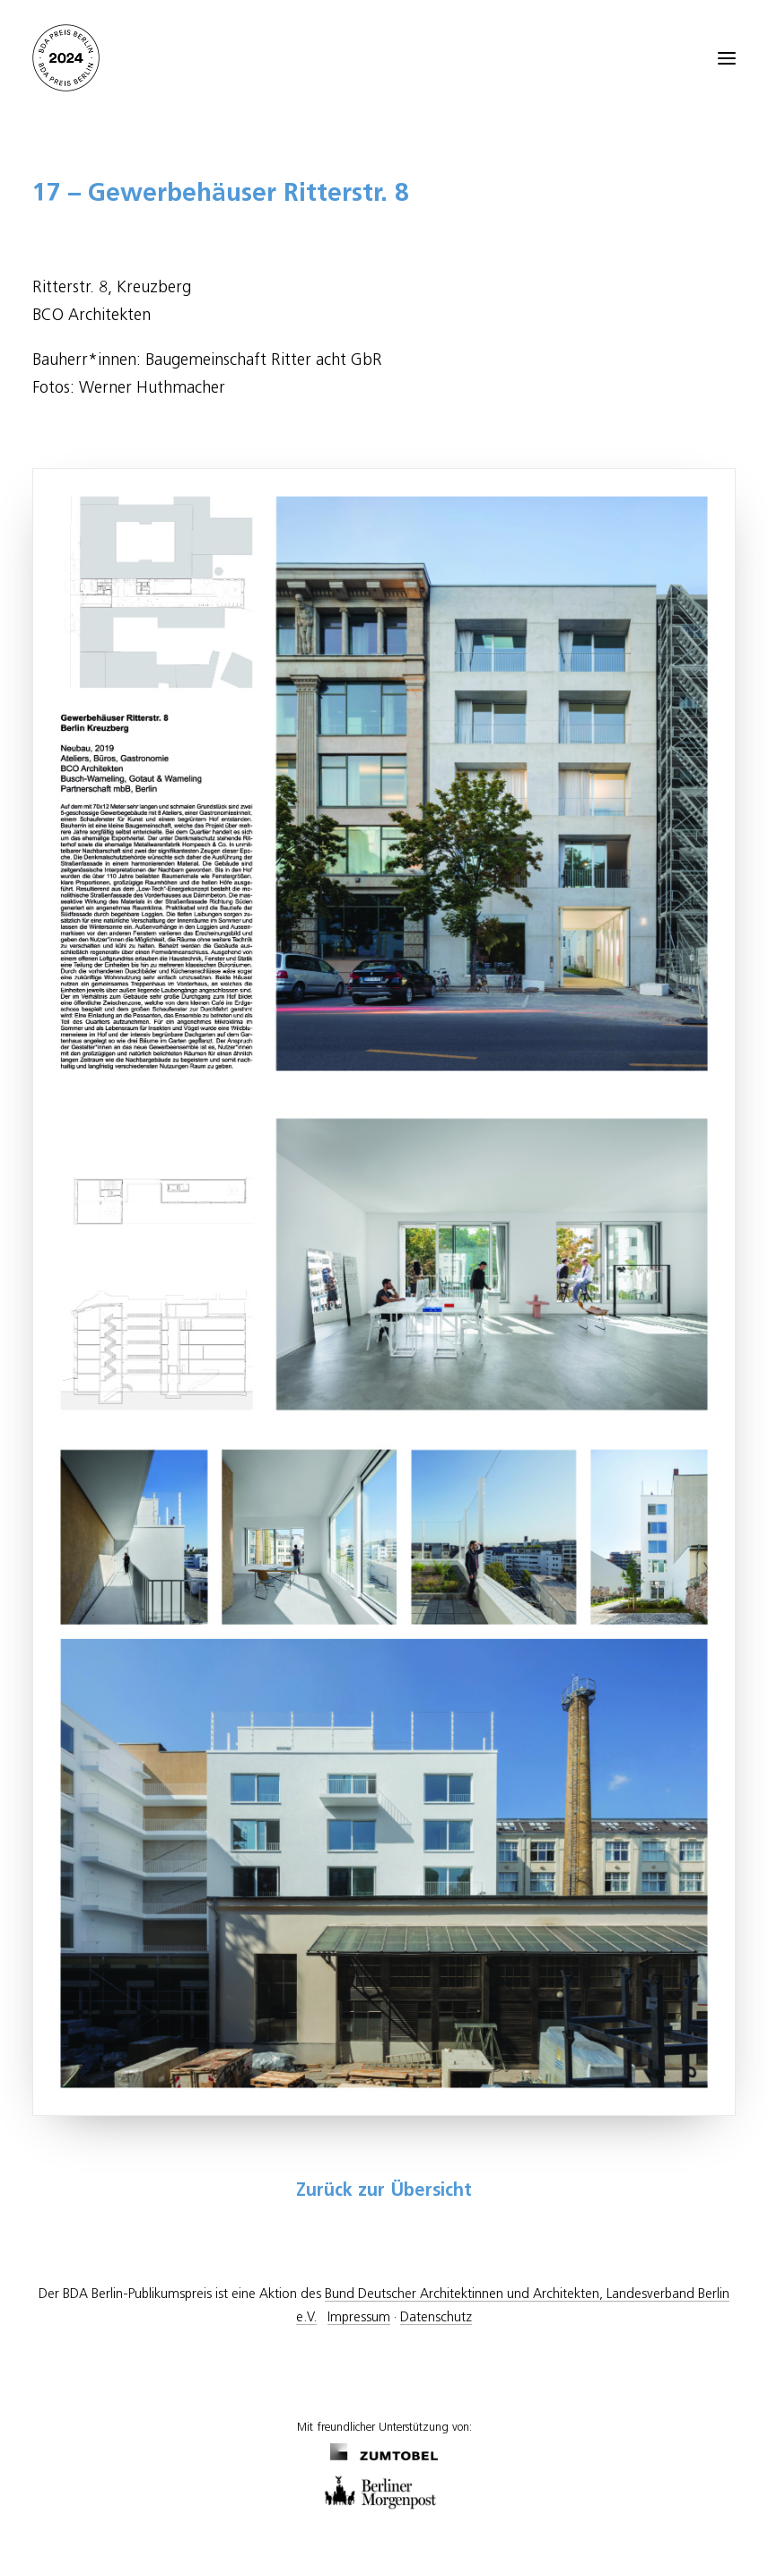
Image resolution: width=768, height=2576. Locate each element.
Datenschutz (436, 2317)
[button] (726, 58)
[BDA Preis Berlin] (384, 57)
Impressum (358, 2317)
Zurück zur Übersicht (384, 2191)
